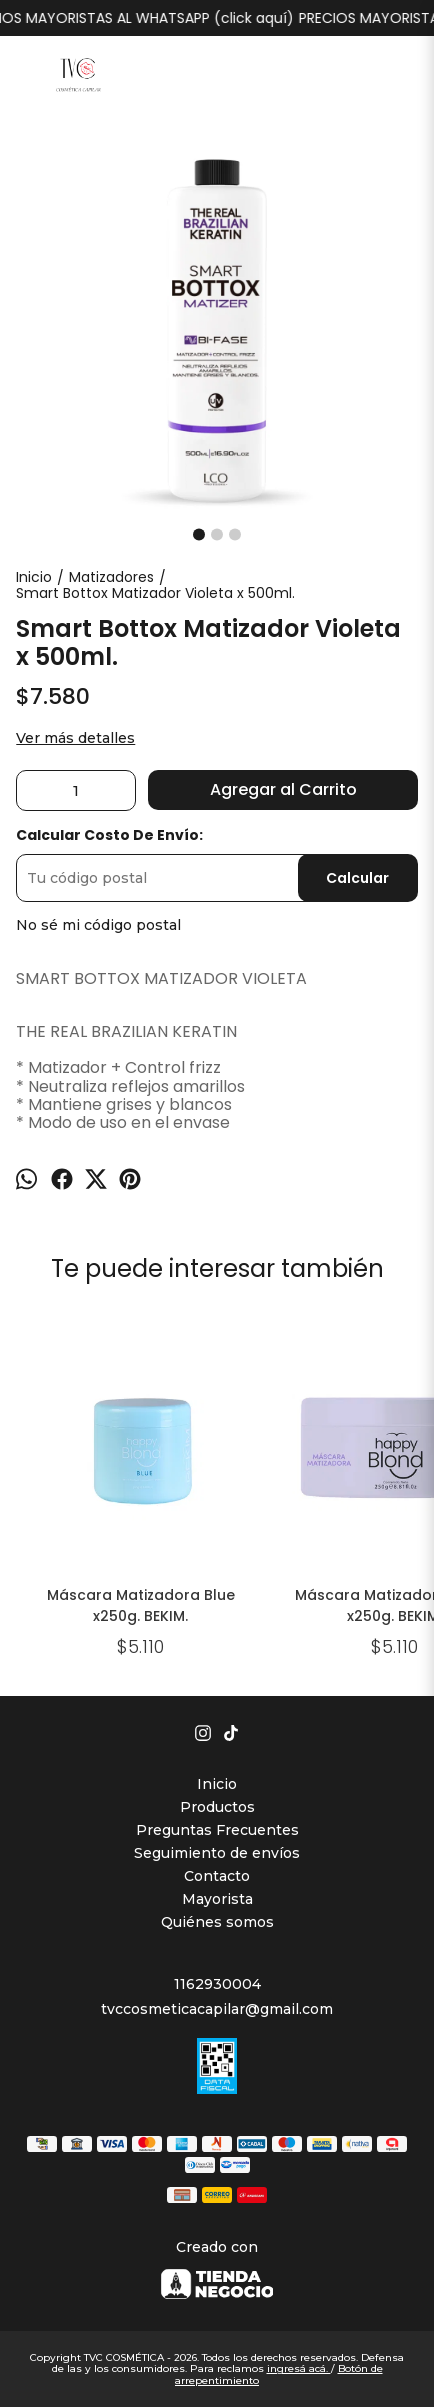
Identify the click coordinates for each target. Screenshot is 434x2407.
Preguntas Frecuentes (217, 1830)
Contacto (217, 1876)
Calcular (357, 878)
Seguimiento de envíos (217, 1853)
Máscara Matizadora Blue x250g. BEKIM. (141, 1605)
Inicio (217, 1784)
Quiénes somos (217, 1922)
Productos (217, 1807)
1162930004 (217, 1984)
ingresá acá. (299, 2368)
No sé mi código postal (98, 925)
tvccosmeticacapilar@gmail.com (217, 2009)
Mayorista (217, 1899)
